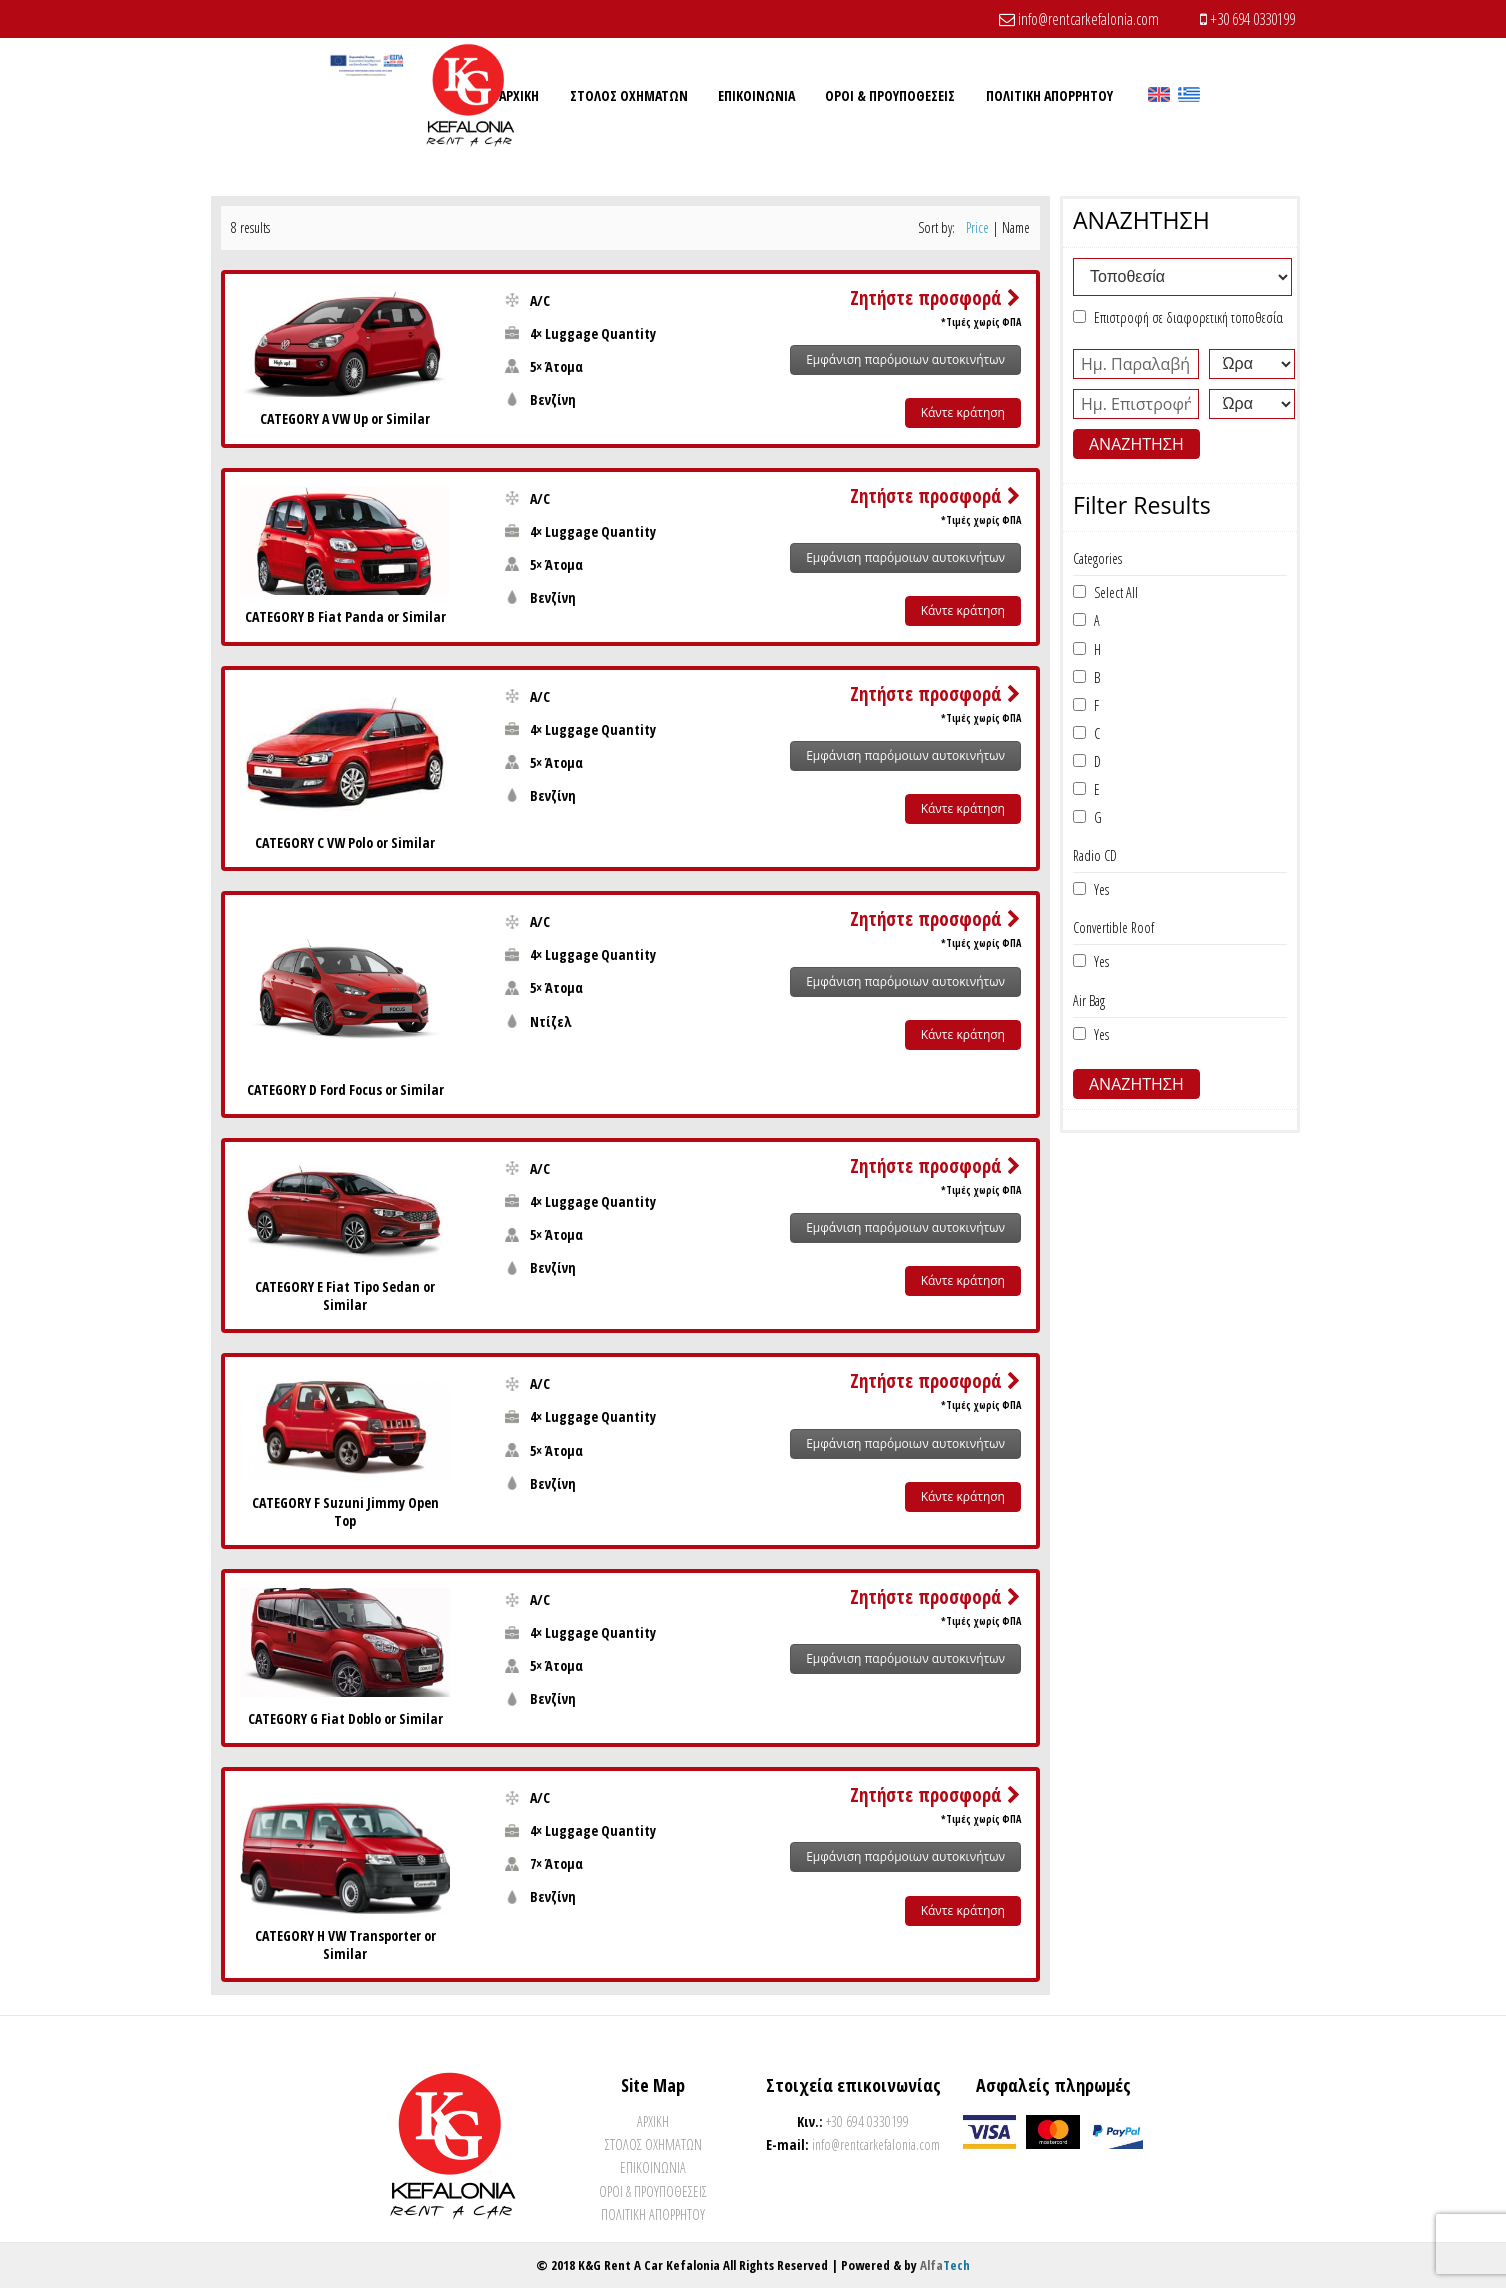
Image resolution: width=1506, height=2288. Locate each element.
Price (977, 227)
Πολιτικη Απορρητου (653, 2214)
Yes (1097, 889)
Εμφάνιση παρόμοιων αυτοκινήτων (905, 359)
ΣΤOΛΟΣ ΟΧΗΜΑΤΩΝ (653, 2144)
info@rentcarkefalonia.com (1079, 19)
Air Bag (1089, 1000)
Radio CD (1095, 855)
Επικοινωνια (653, 2167)
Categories (1097, 558)
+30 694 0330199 (1247, 19)
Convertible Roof (1113, 927)
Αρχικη (653, 2121)
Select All (1112, 592)
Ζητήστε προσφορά (935, 298)
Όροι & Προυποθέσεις (653, 2191)
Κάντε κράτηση (963, 412)
